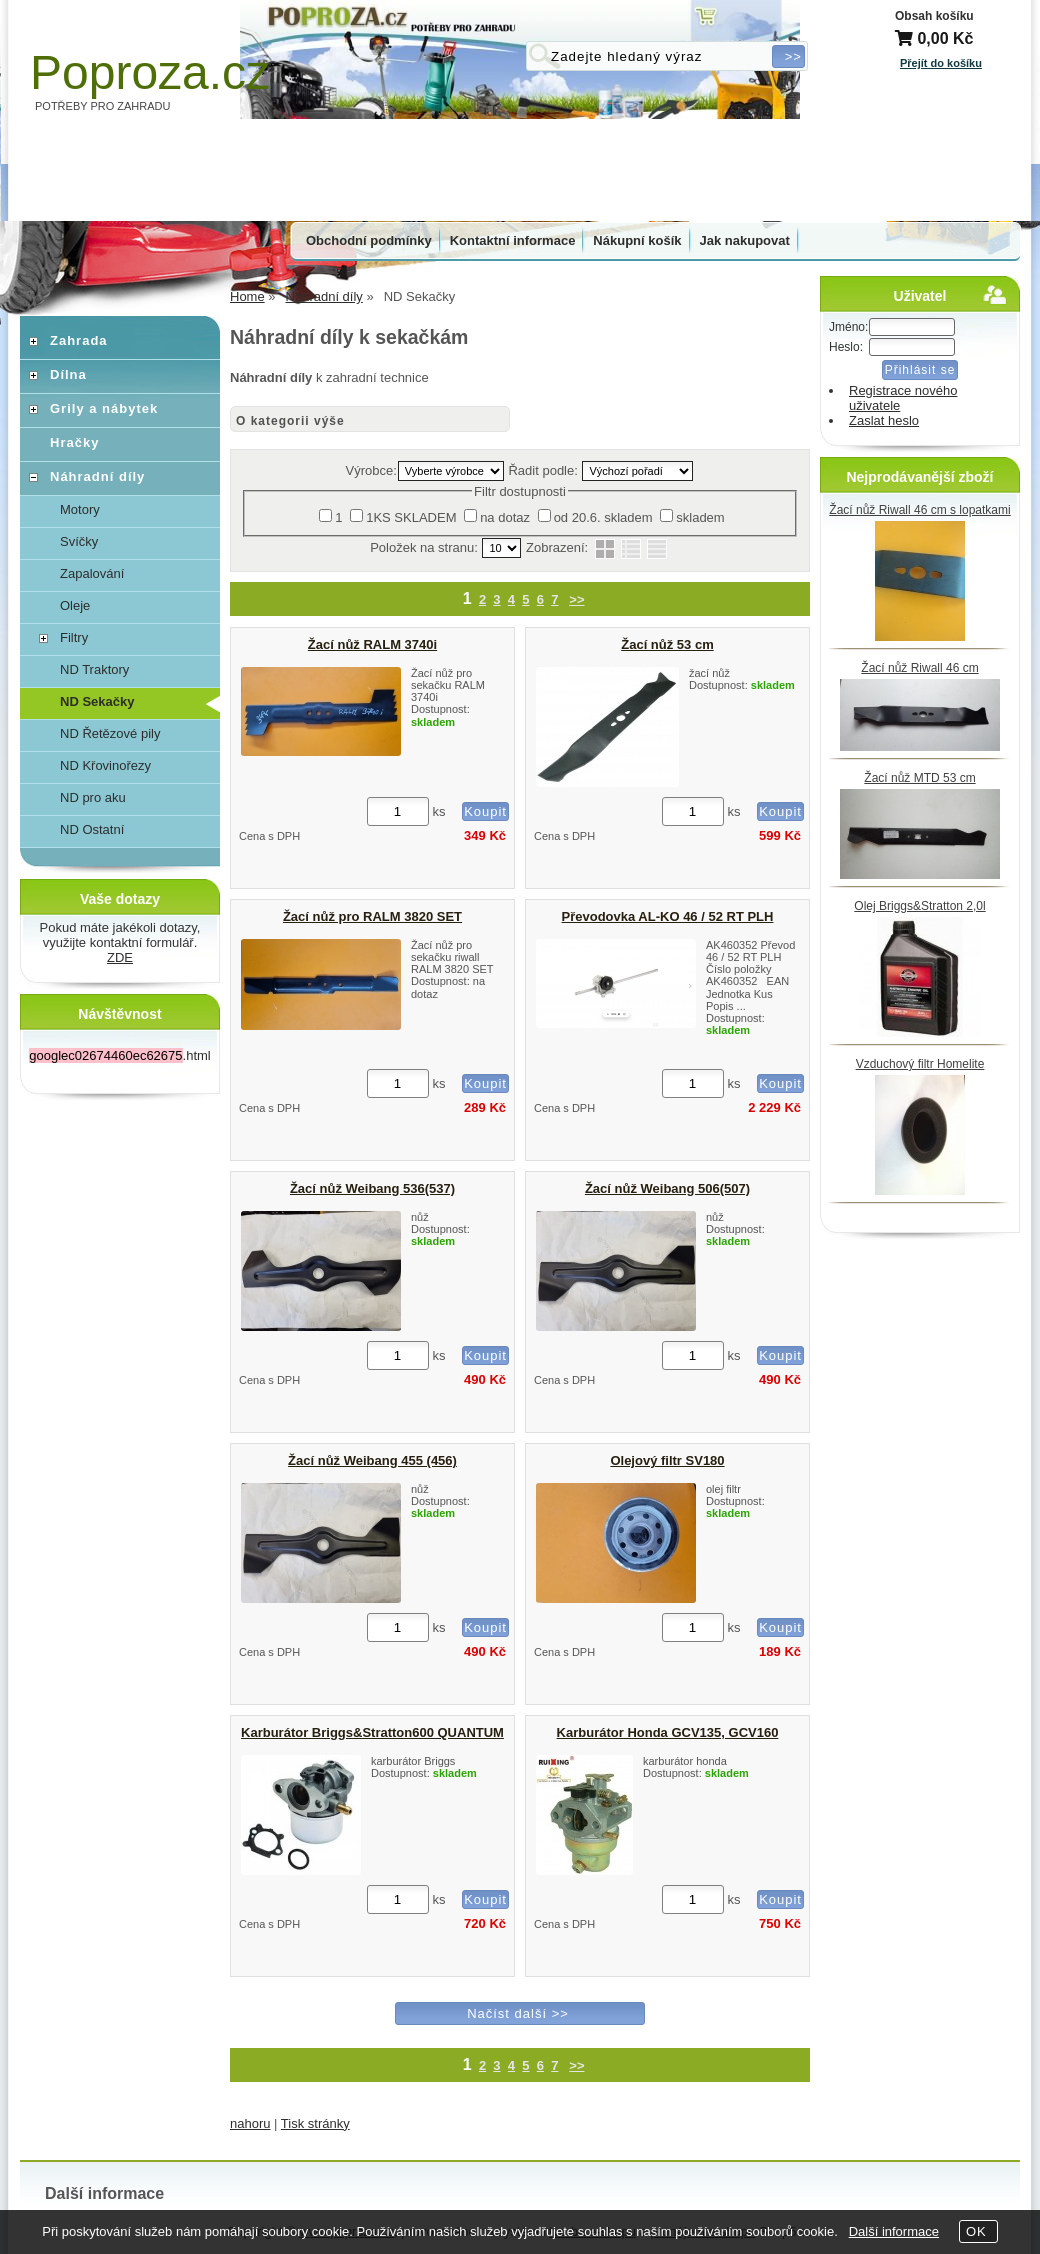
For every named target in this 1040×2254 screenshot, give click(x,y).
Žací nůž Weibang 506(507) (667, 1188)
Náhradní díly (97, 476)
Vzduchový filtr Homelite (920, 1064)
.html (119, 1055)
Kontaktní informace (513, 240)
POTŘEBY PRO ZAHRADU (103, 106)
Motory (80, 509)
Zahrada (79, 340)
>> (576, 599)
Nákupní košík (637, 240)
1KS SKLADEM (411, 517)
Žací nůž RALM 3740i (372, 644)
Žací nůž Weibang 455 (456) (372, 1460)
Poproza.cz (150, 72)
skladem (700, 517)
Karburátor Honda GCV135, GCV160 (668, 1732)
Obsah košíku (934, 16)
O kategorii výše (290, 421)
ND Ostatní (92, 829)
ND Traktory (94, 669)
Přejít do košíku (941, 63)
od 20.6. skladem (603, 517)
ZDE (120, 957)
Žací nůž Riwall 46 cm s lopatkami (919, 510)
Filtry (74, 637)
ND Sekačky (97, 701)
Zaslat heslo (884, 420)
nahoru (250, 2123)
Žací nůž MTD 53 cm (919, 778)
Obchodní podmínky (369, 240)
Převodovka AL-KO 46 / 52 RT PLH (668, 916)
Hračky (74, 442)
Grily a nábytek (104, 408)
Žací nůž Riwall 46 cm (919, 668)
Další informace (894, 2231)
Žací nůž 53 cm (667, 644)
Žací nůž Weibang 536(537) (372, 1188)
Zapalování (92, 573)
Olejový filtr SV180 (667, 1460)
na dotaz (505, 517)
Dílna (68, 374)
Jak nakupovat (745, 240)
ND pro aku (93, 797)
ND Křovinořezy (105, 765)
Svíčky (79, 541)
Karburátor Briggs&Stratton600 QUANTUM (372, 1732)
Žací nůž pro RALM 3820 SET (372, 916)
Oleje (75, 605)
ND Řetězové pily (110, 733)
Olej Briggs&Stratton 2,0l (919, 906)
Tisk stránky (315, 2123)
